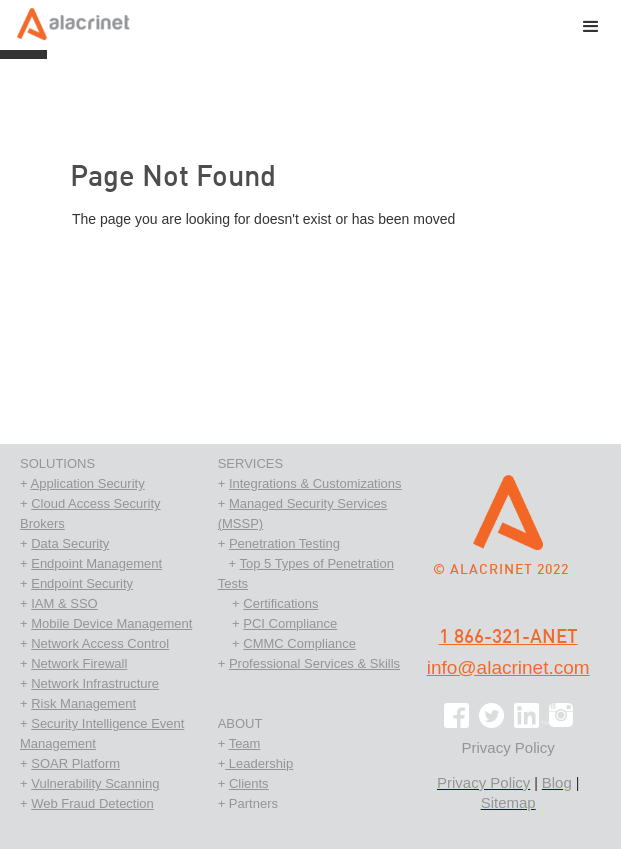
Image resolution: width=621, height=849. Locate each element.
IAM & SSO (64, 603)
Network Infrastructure (95, 683)
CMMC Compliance (299, 643)
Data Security (70, 543)
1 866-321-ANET (508, 637)
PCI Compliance (290, 623)
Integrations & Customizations (315, 483)
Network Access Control (100, 643)
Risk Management (83, 703)
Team (245, 743)
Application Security (88, 483)
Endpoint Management (96, 563)
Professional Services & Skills (314, 663)
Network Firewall (79, 663)
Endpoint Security (82, 583)
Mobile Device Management (111, 623)
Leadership (259, 763)
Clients (249, 783)
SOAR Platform (75, 763)
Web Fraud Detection (92, 803)
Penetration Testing (284, 543)
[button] (591, 29)
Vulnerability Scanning (95, 783)
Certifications (280, 603)
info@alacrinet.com (508, 667)
